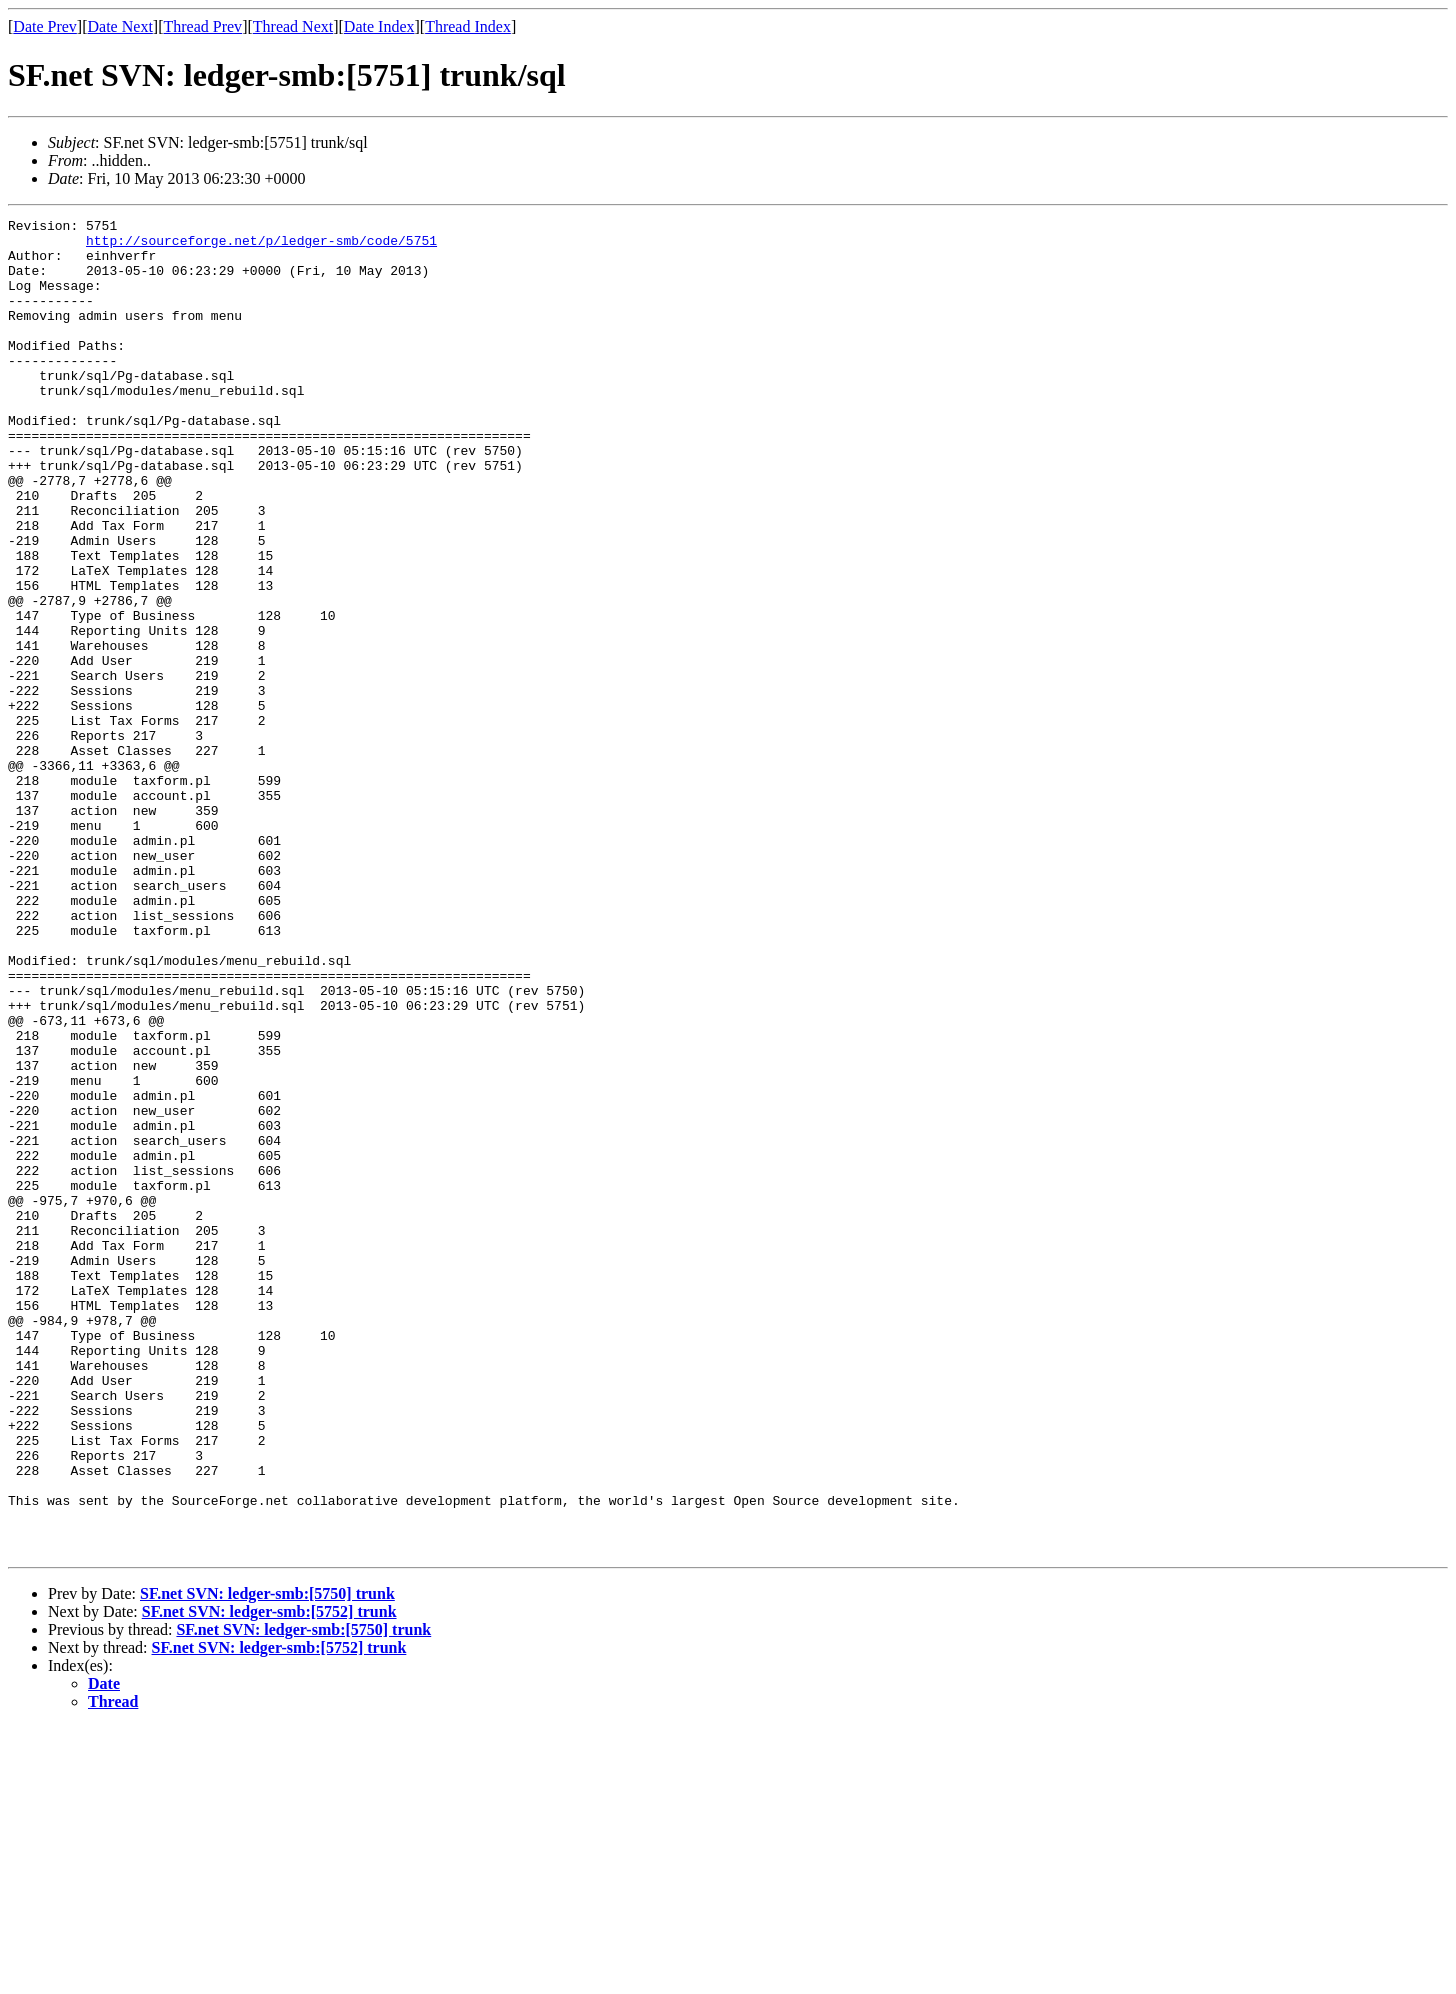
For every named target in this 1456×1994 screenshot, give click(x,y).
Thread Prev (202, 26)
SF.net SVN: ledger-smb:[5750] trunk (267, 1860)
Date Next (120, 26)
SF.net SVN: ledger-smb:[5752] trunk (269, 1878)
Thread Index (468, 26)
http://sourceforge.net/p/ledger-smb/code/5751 (261, 246)
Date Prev (45, 26)
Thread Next (293, 26)
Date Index (379, 26)
